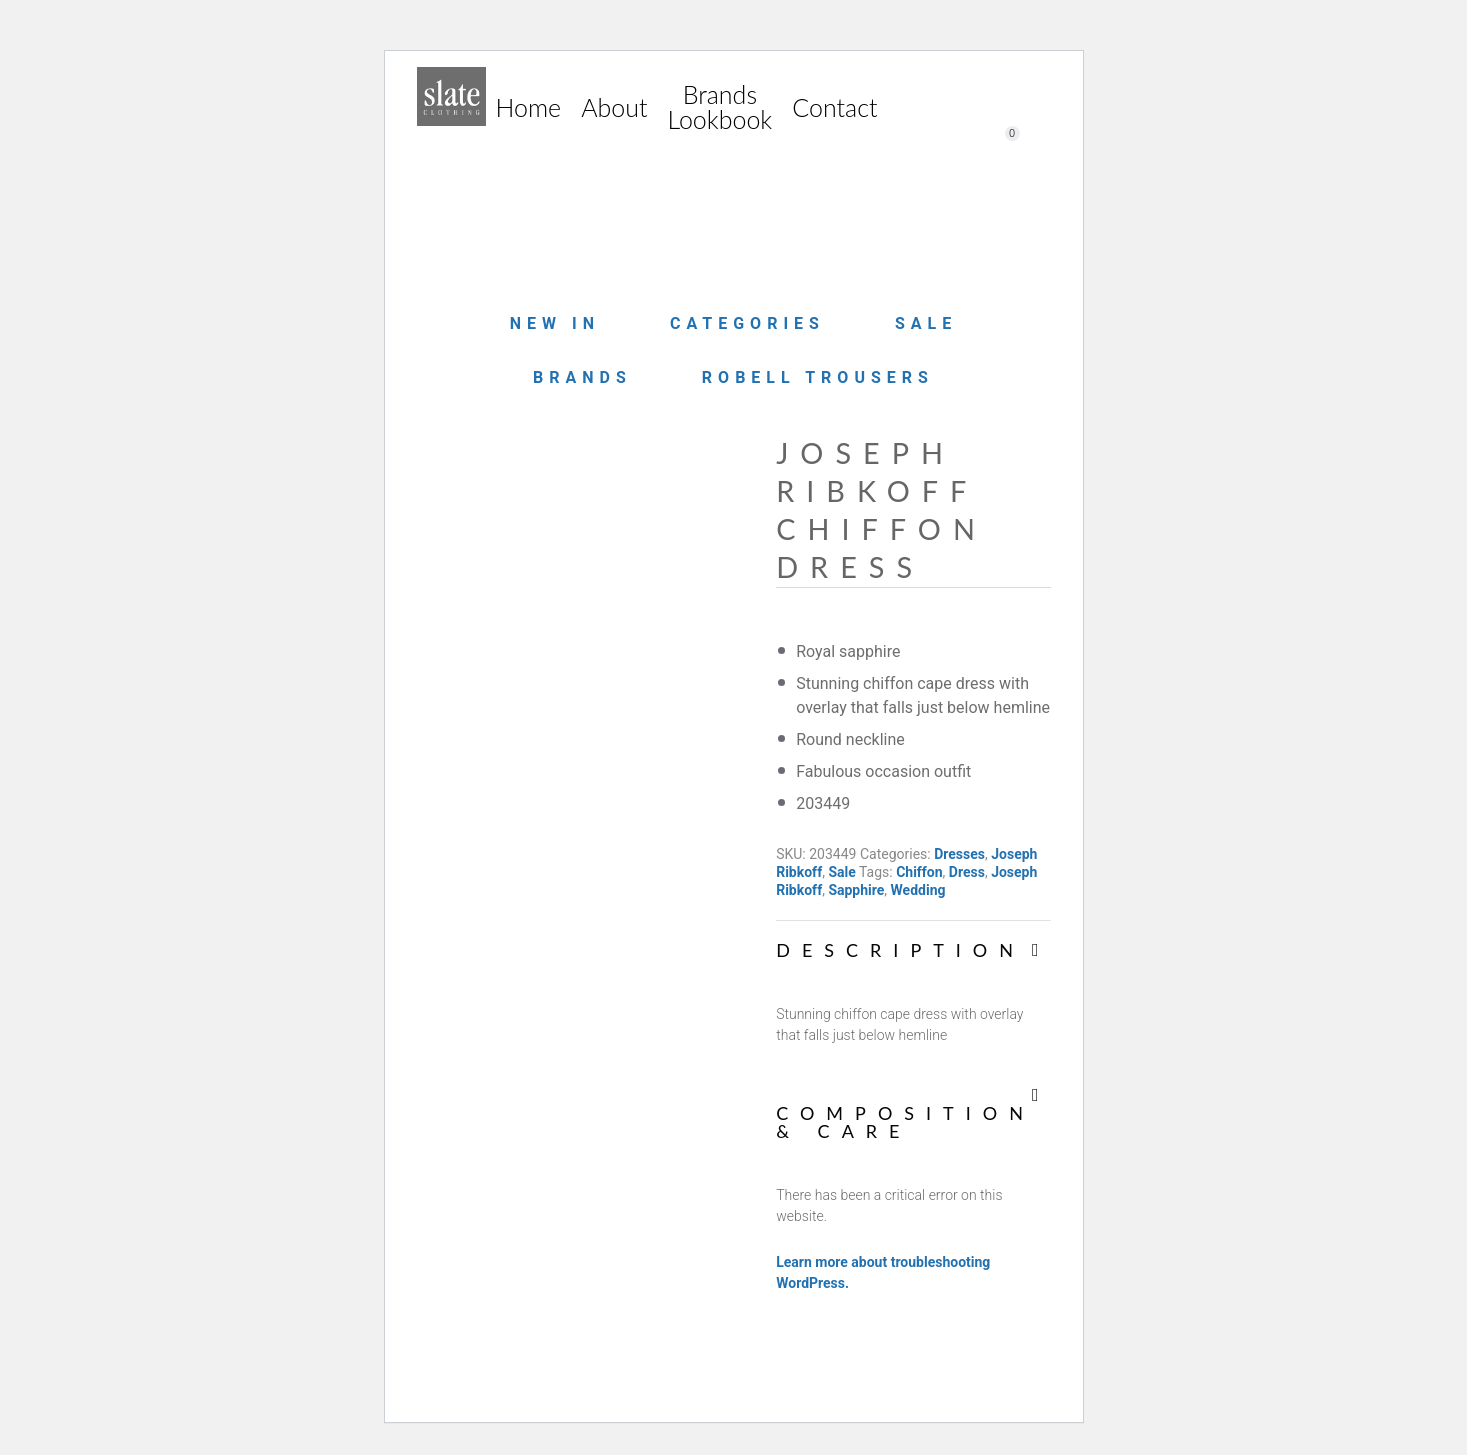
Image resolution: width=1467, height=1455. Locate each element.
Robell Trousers (818, 377)
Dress (967, 872)
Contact (834, 107)
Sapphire (856, 890)
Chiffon (919, 872)
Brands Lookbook (719, 106)
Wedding (918, 890)
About (614, 107)
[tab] (913, 983)
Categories (747, 323)
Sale (926, 323)
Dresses (959, 854)
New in (555, 323)
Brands (582, 377)
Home (529, 107)
